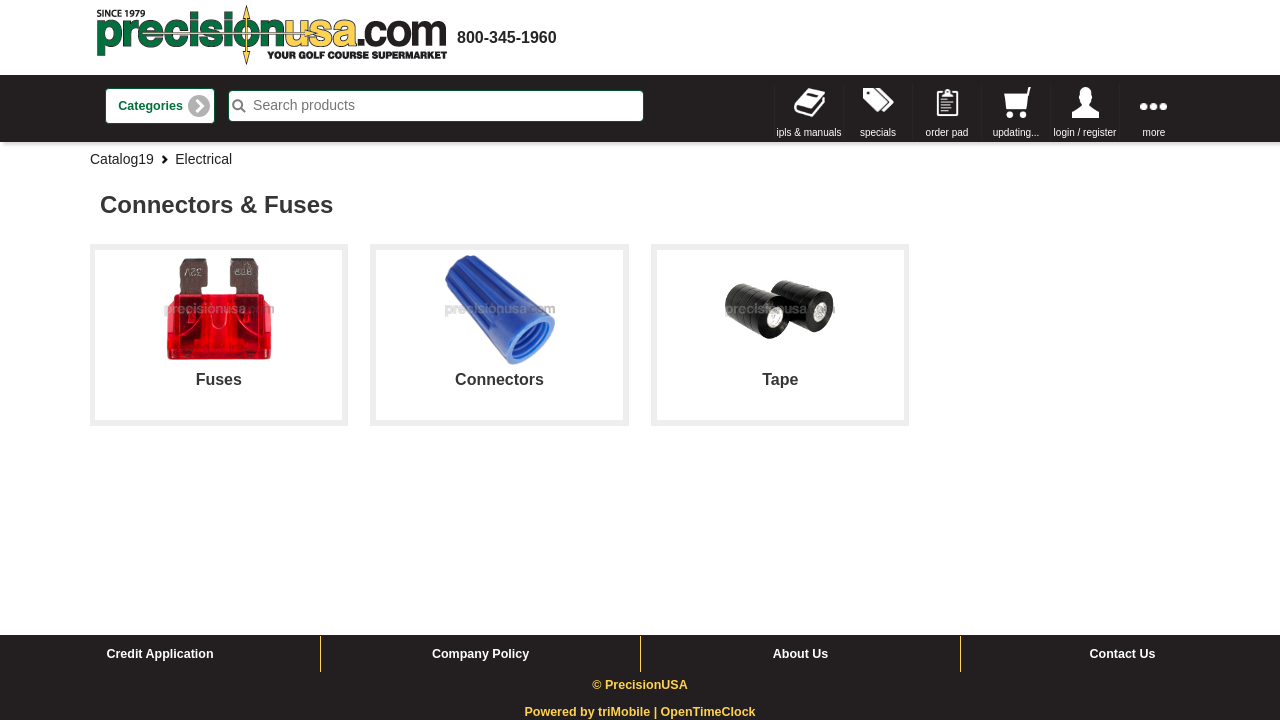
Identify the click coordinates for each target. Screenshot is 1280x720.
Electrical (203, 159)
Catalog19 (122, 159)
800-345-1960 (507, 37)
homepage (272, 37)
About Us (801, 503)
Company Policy (480, 503)
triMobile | (629, 561)
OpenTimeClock (708, 561)
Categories (150, 106)
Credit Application (159, 503)
